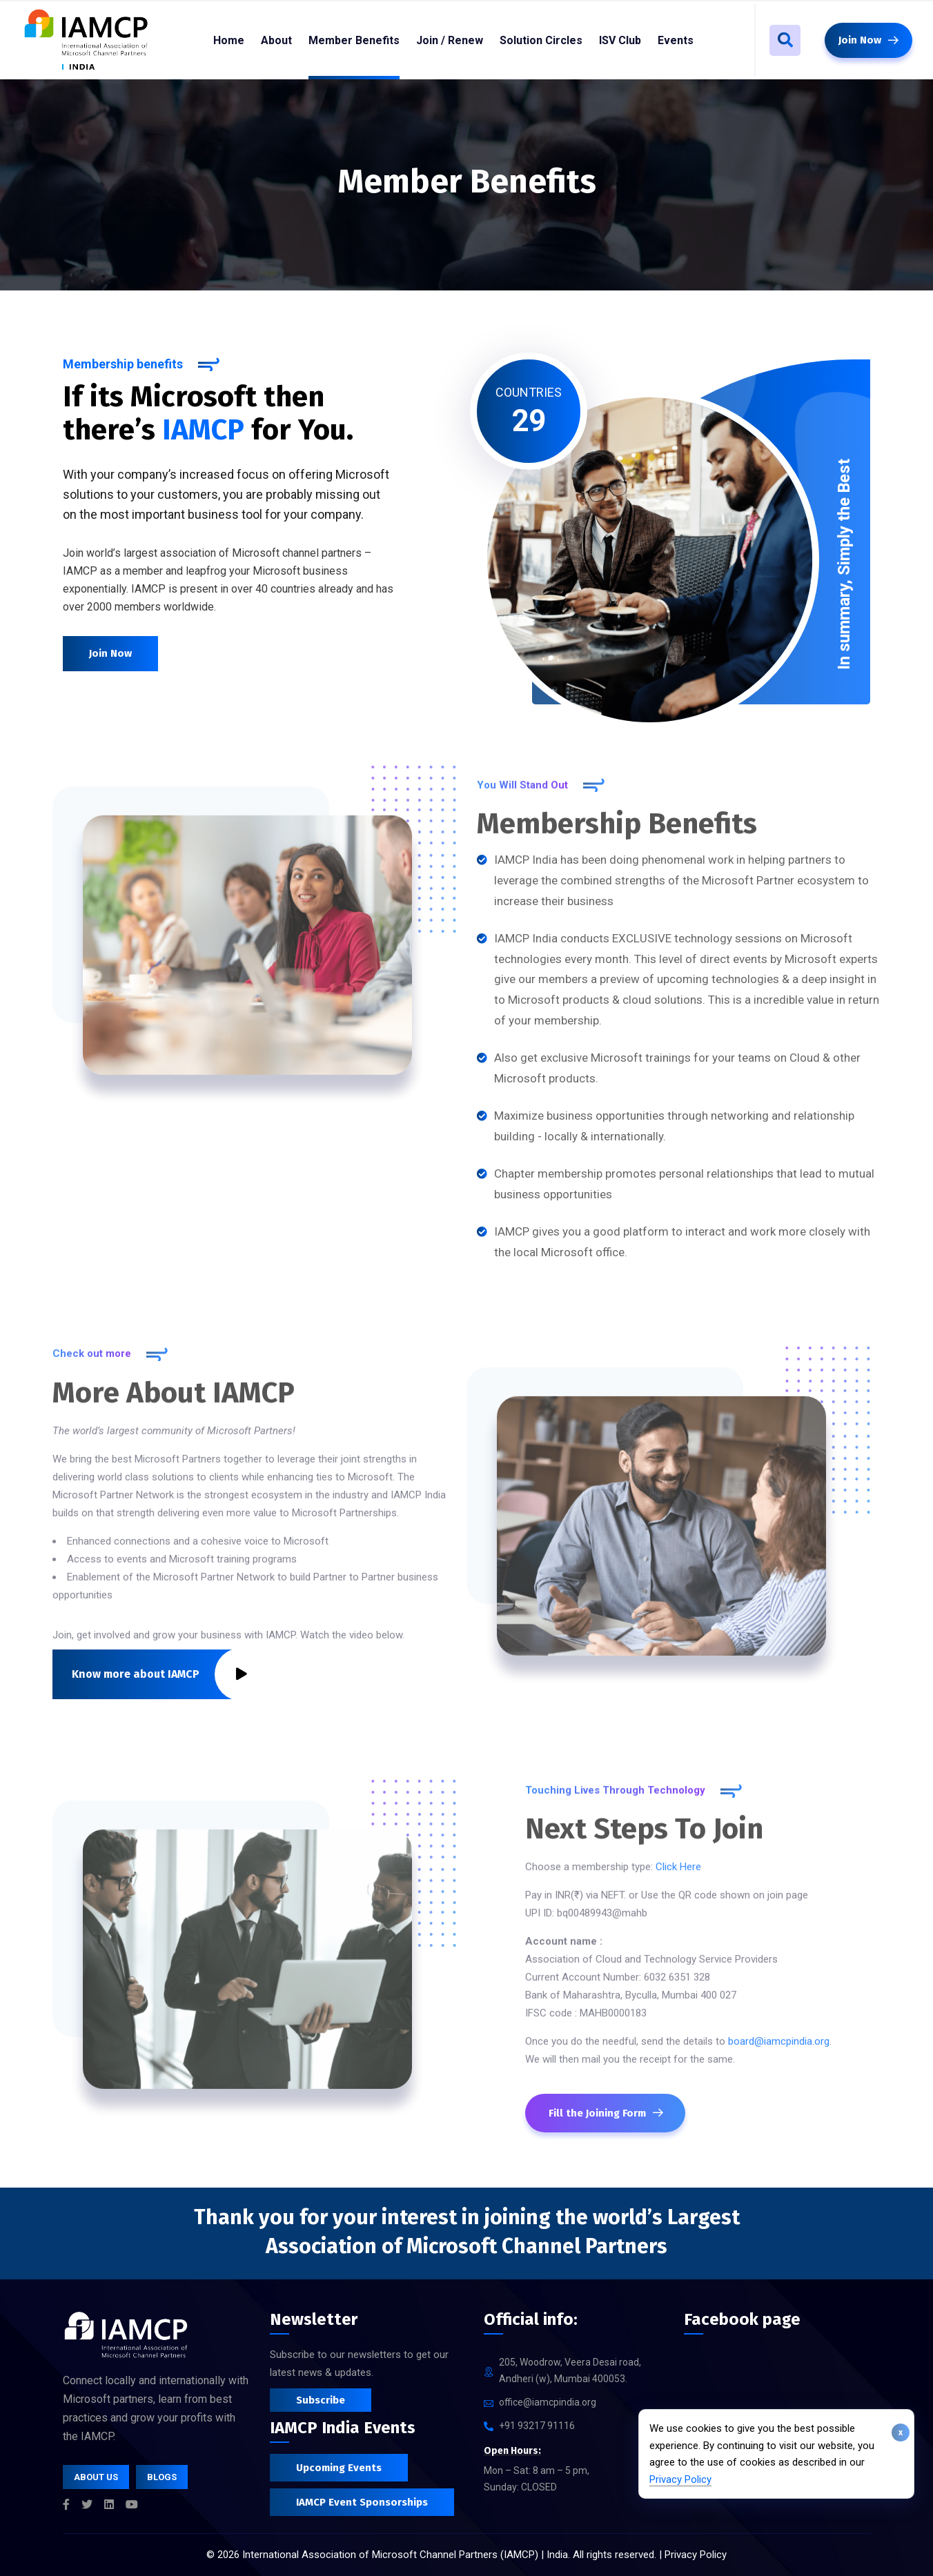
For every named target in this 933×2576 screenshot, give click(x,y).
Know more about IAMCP (159, 1674)
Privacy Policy (680, 2479)
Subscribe (320, 2400)
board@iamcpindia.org (778, 2050)
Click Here (678, 1876)
